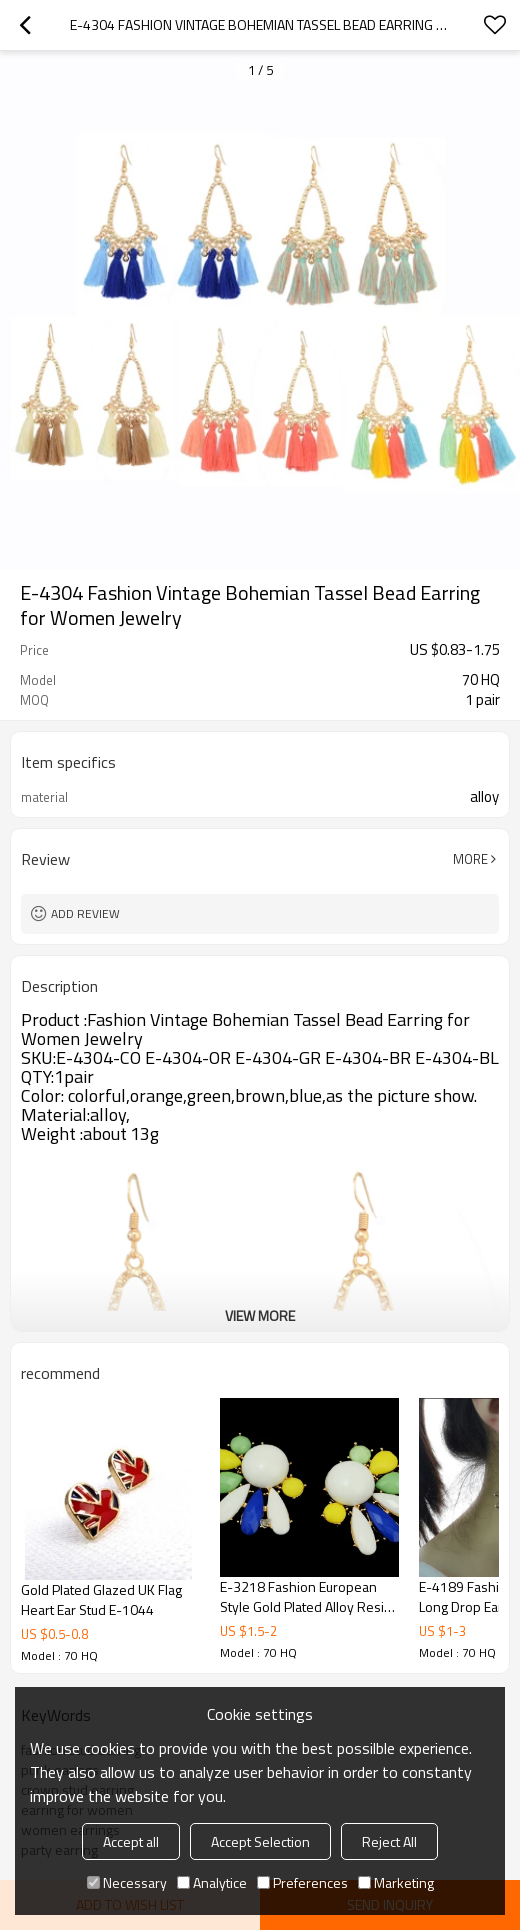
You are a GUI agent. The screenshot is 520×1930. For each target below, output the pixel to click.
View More (260, 1315)
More (470, 859)
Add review (85, 913)
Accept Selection (260, 1841)
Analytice (212, 1882)
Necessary (127, 1882)
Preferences (302, 1882)
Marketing (396, 1882)
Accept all (131, 1841)
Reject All (389, 1841)
